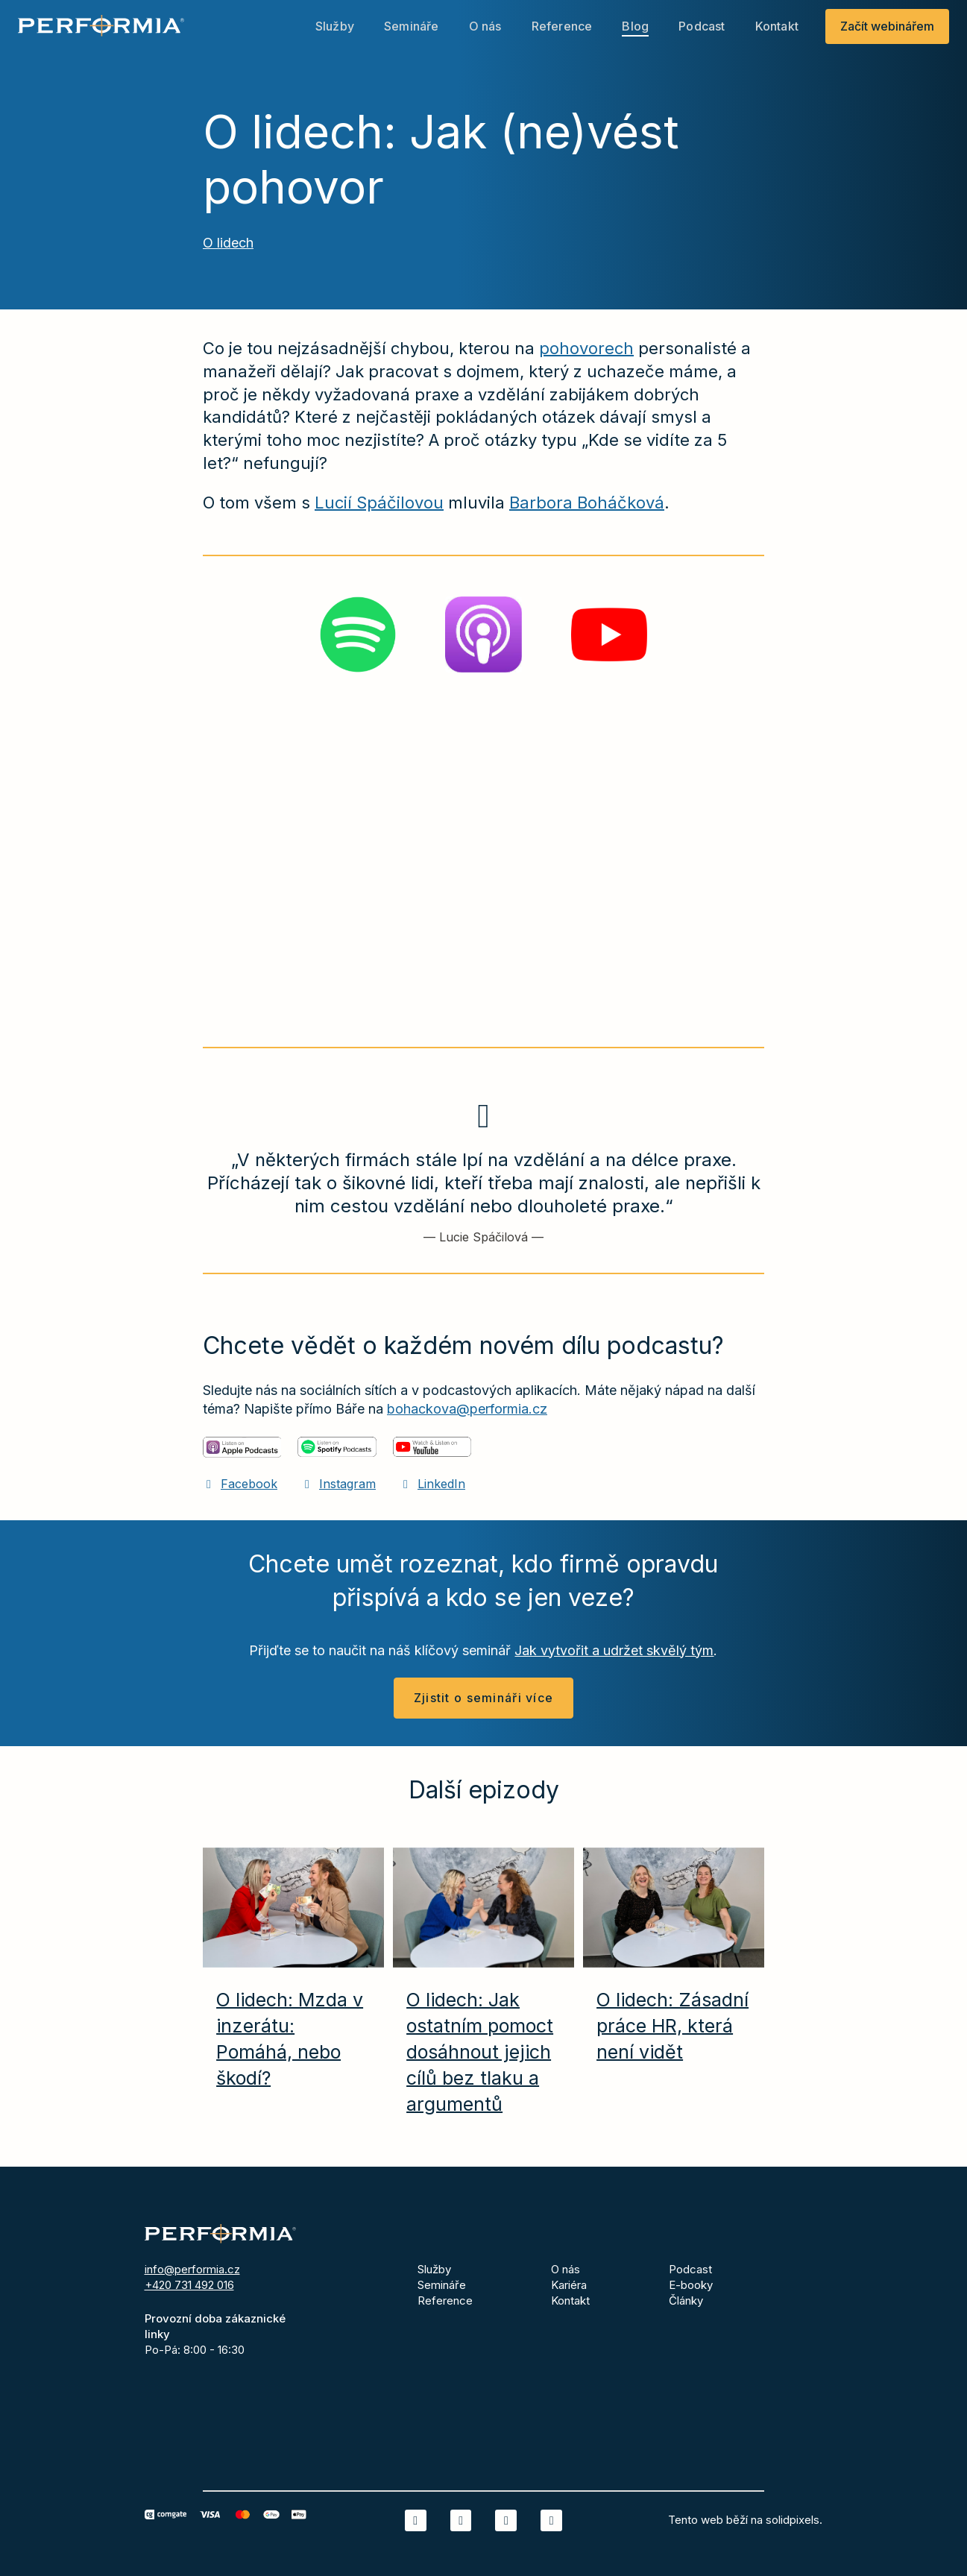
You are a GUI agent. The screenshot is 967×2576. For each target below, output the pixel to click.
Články (686, 2300)
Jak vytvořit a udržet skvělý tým (614, 1658)
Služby (434, 2269)
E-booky (691, 2285)
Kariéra (569, 2285)
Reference (445, 2300)
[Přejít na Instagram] (338, 1491)
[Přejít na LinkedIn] (432, 1491)
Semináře (442, 2285)
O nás (565, 2269)
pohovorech (586, 355)
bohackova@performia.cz (467, 1416)
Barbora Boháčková (586, 510)
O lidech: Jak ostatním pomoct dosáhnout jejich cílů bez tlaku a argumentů (479, 2059)
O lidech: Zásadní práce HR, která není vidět (672, 2033)
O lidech (228, 250)
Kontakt (570, 2300)
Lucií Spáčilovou (379, 510)
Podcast (690, 2269)
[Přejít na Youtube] (551, 2520)
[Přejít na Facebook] (240, 1491)
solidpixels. (794, 2520)
